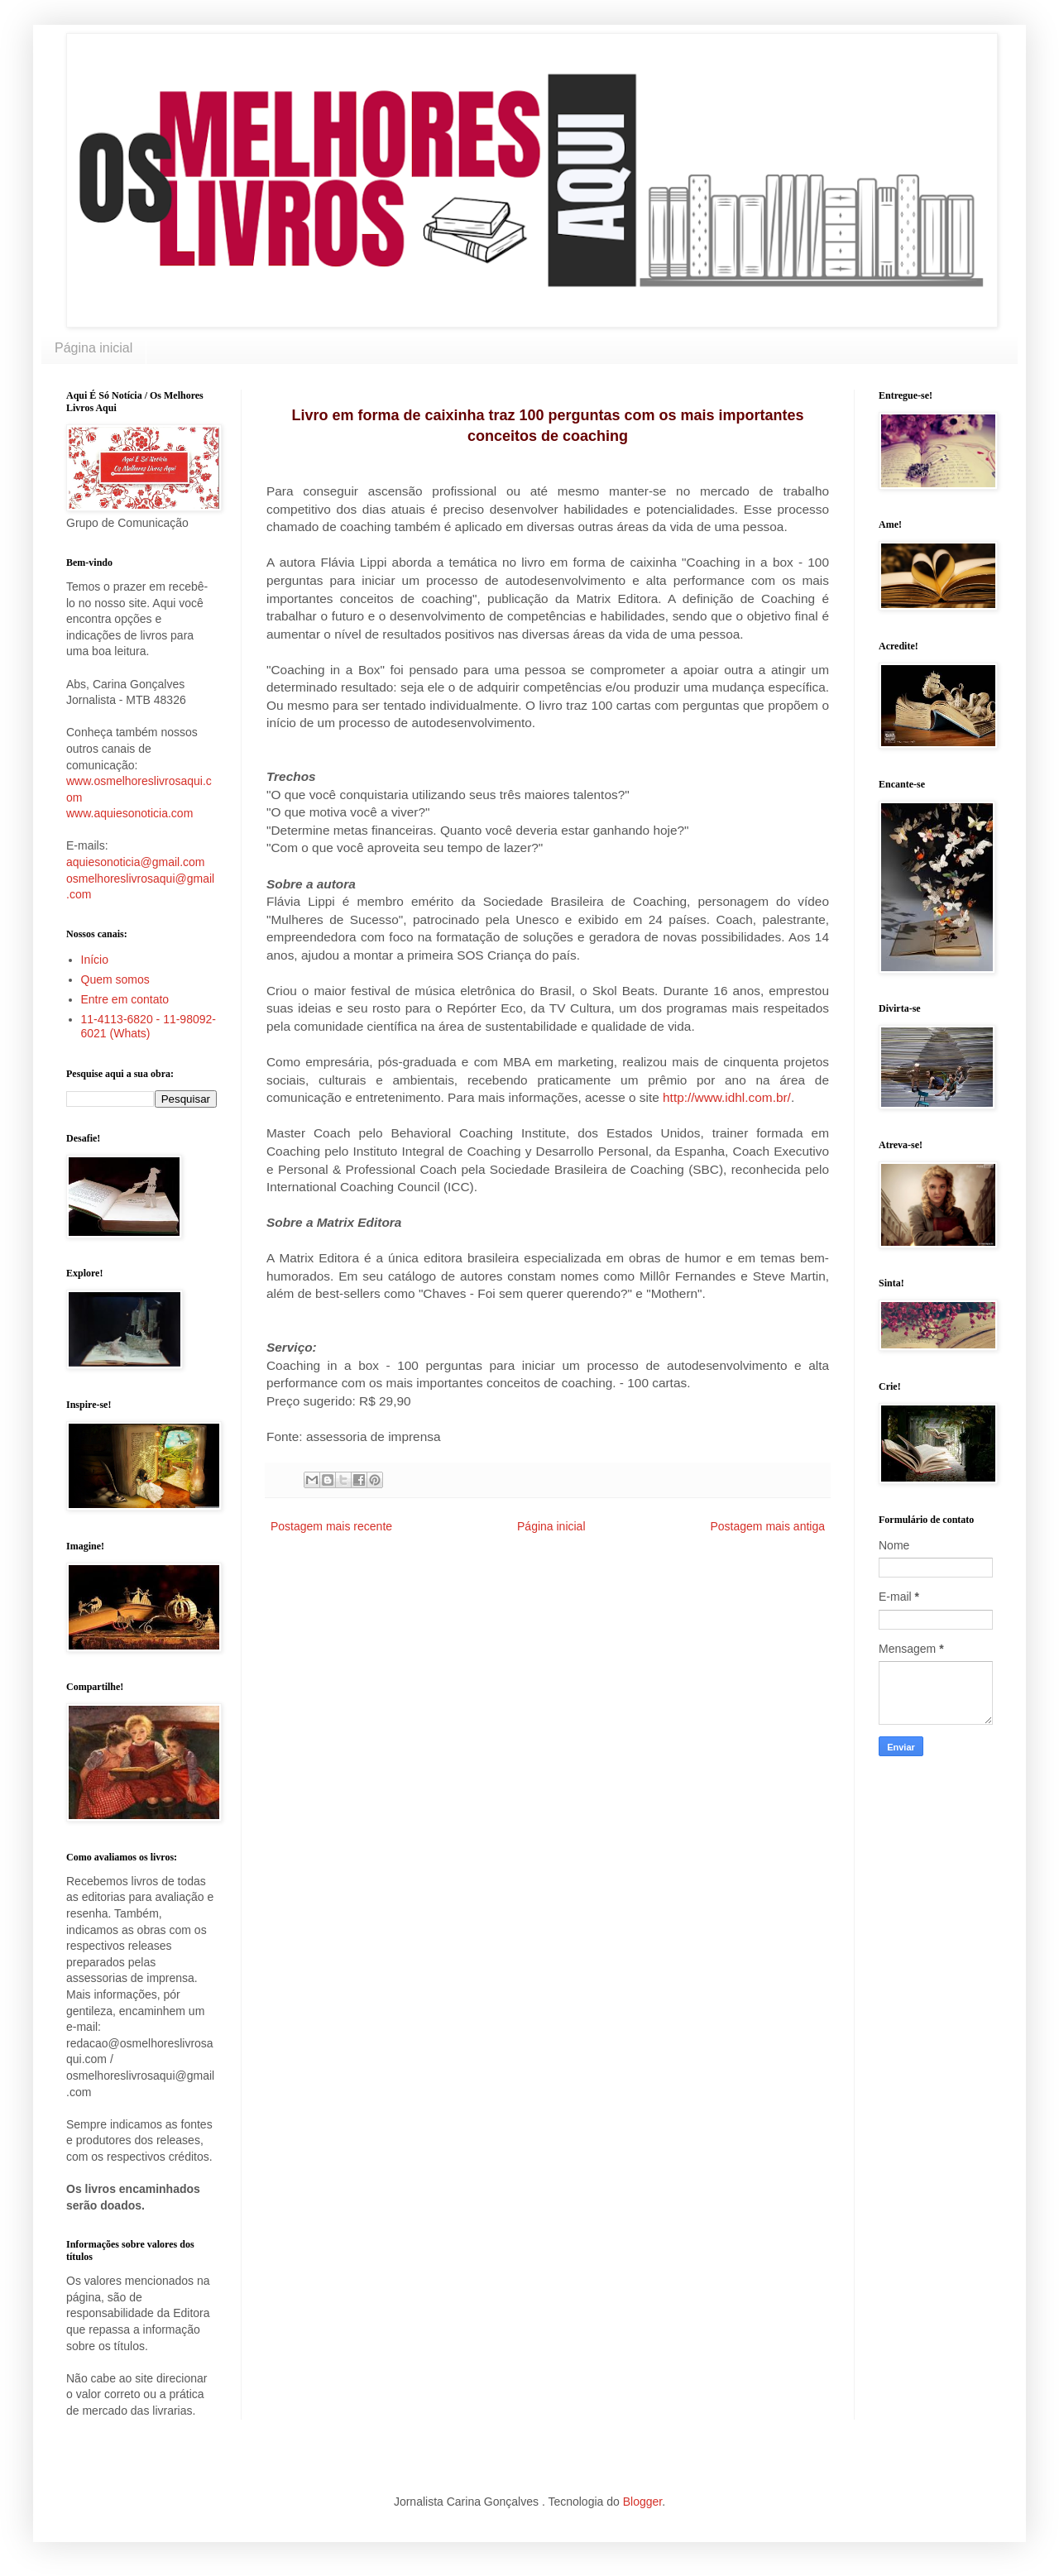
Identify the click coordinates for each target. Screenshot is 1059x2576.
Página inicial (93, 348)
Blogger (642, 2501)
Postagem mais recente (331, 1526)
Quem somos (115, 979)
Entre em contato (125, 999)
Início (94, 959)
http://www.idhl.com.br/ (727, 1097)
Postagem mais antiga (767, 1526)
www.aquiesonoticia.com (129, 813)
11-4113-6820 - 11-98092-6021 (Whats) (148, 1026)
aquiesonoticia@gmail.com (135, 862)
